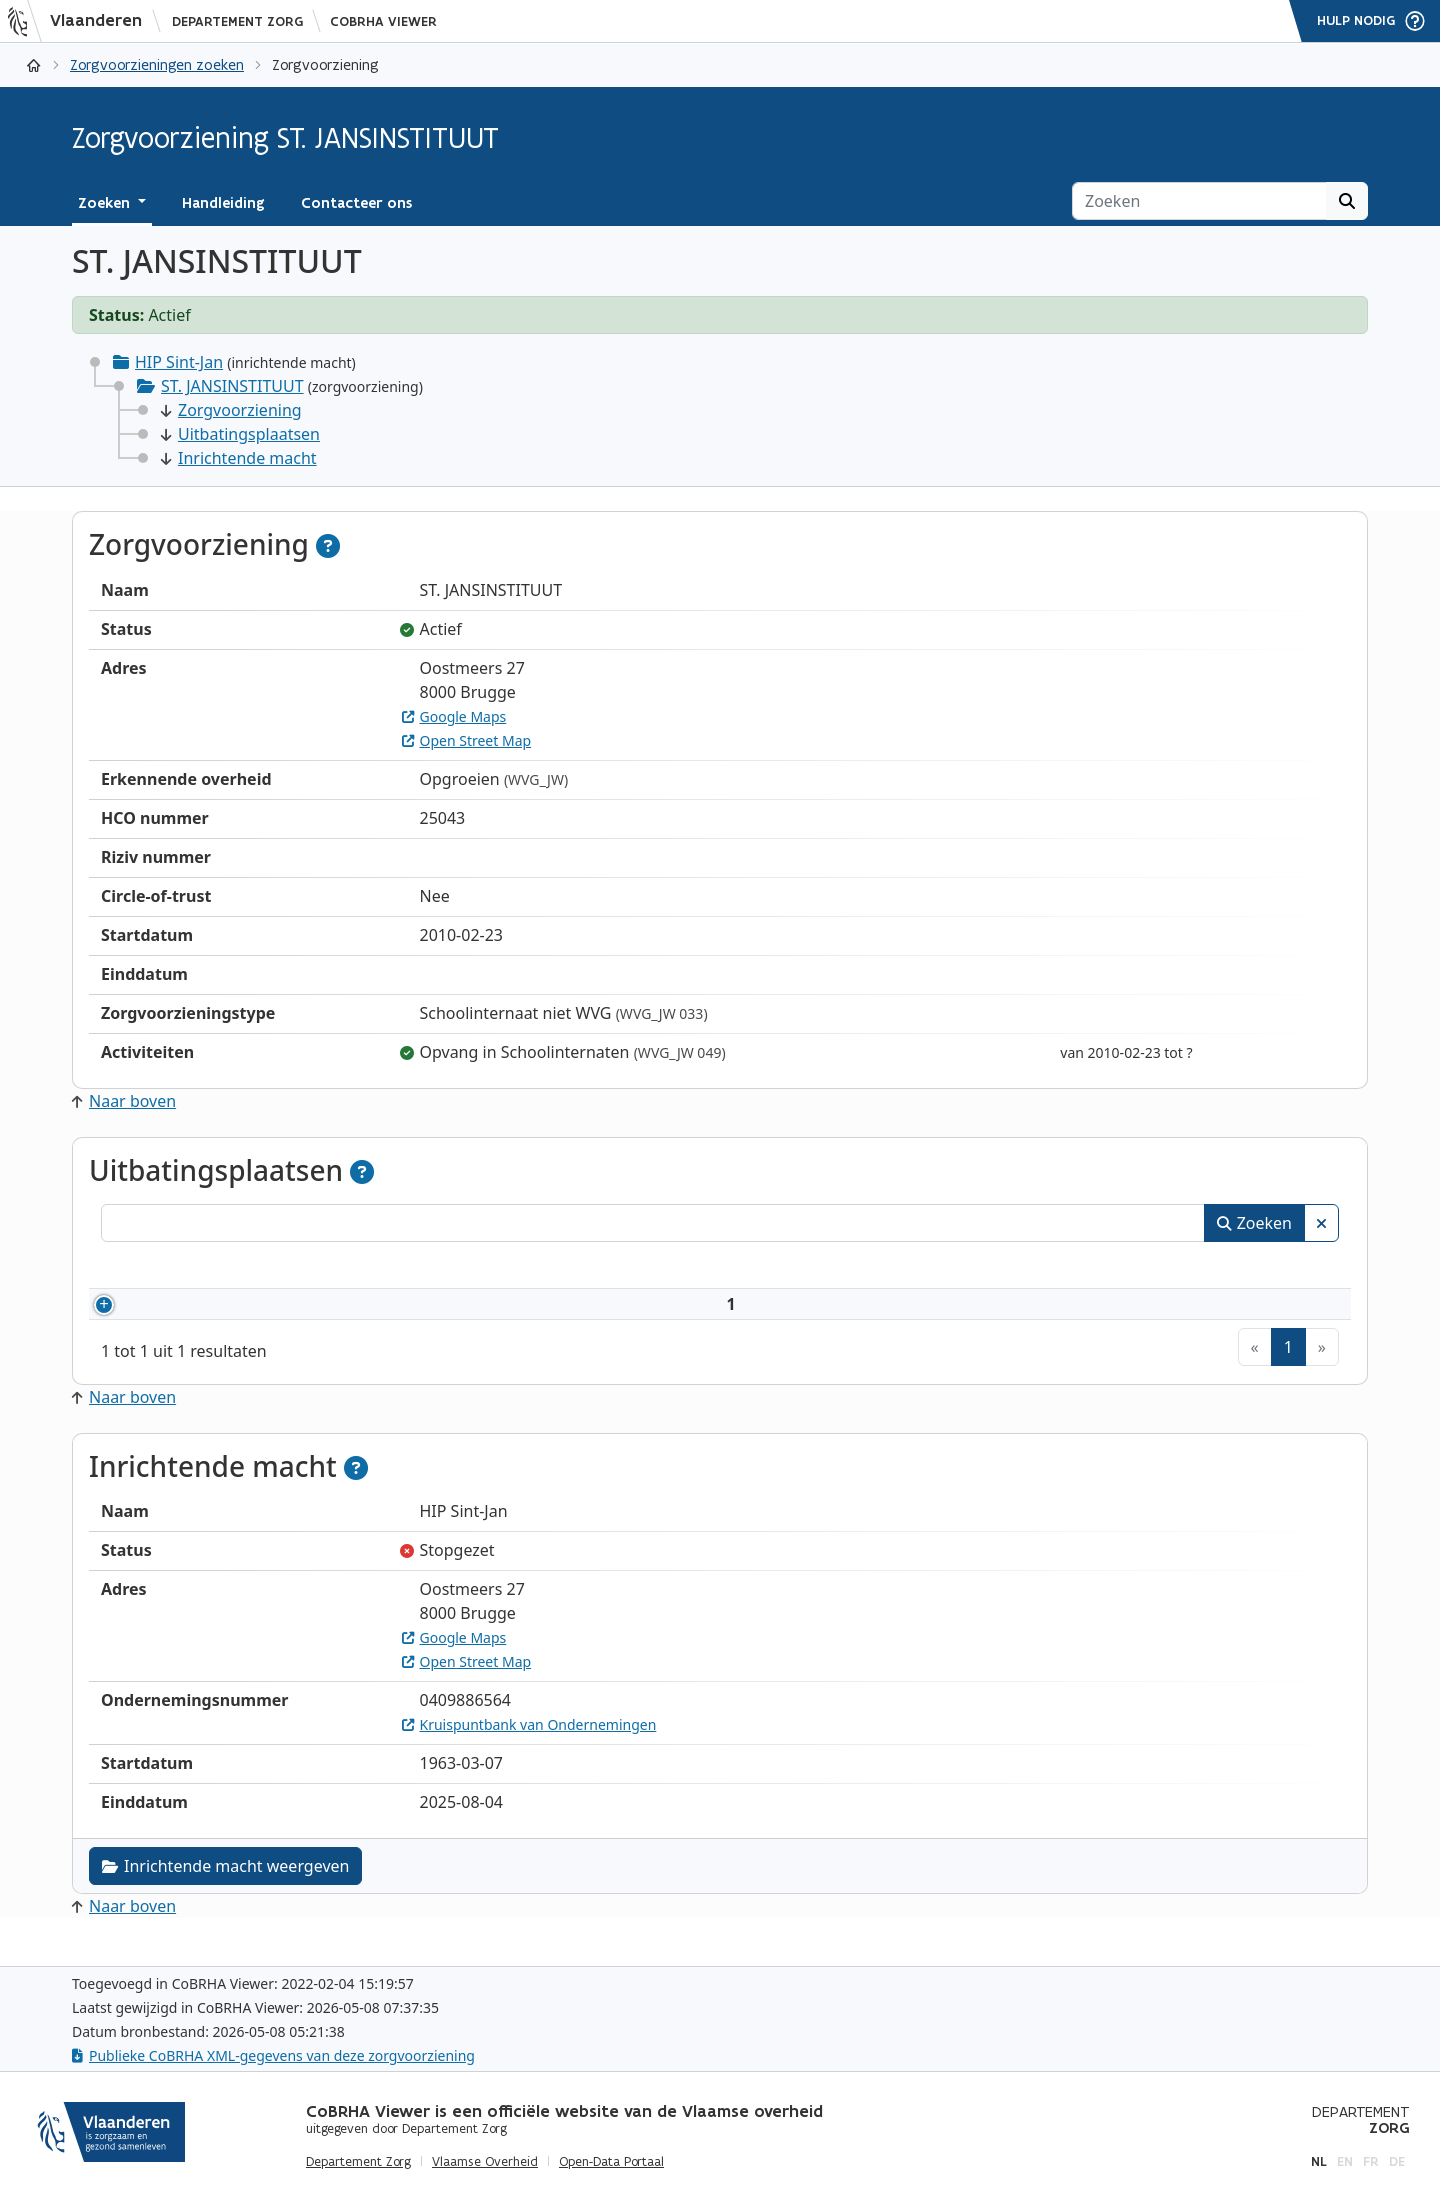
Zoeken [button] (106, 203)
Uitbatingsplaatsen (240, 434)
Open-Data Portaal (611, 2162)
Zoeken (1254, 1223)
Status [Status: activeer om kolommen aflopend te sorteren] (1219, 1268)
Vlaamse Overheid (485, 2162)
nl (1319, 2161)
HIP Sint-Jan (179, 362)
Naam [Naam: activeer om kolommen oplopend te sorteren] (285, 1268)
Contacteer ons (356, 203)
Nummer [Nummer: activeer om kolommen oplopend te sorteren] (158, 1268)
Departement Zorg (237, 21)
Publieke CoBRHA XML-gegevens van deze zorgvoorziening (273, 2055)
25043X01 (183, 1316)
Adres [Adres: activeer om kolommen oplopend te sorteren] (785, 1268)
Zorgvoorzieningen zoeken (157, 64)
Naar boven (124, 1101)
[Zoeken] (1199, 201)
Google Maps (454, 716)
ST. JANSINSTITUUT (232, 386)
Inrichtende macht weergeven (225, 1890)
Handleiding (223, 203)
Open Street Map (467, 740)
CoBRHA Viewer (383, 21)
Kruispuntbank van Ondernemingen (529, 1748)
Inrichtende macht (239, 458)
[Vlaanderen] (81, 21)
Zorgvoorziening (231, 410)
